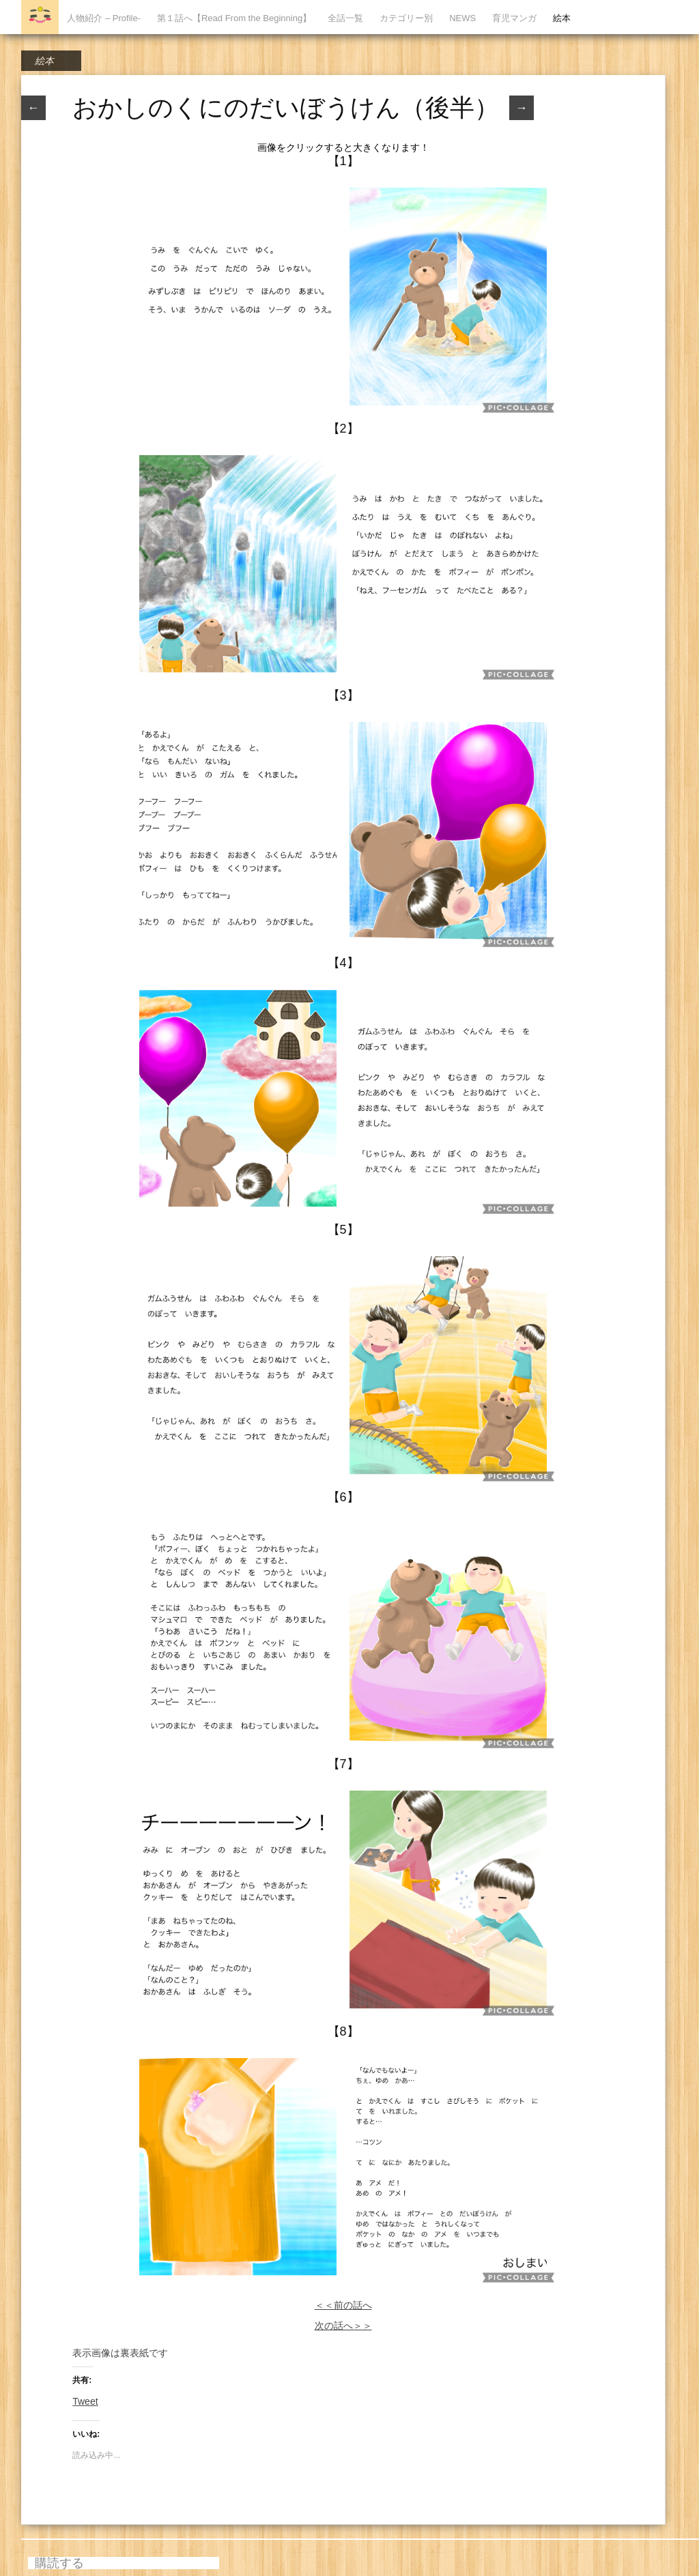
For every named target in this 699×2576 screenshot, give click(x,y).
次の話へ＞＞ (343, 2325)
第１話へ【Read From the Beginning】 (234, 18)
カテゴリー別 (406, 18)
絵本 (562, 18)
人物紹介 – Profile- (104, 18)
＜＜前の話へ (343, 2305)
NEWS (462, 18)
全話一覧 (345, 18)
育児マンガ (514, 18)
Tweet (85, 2401)
